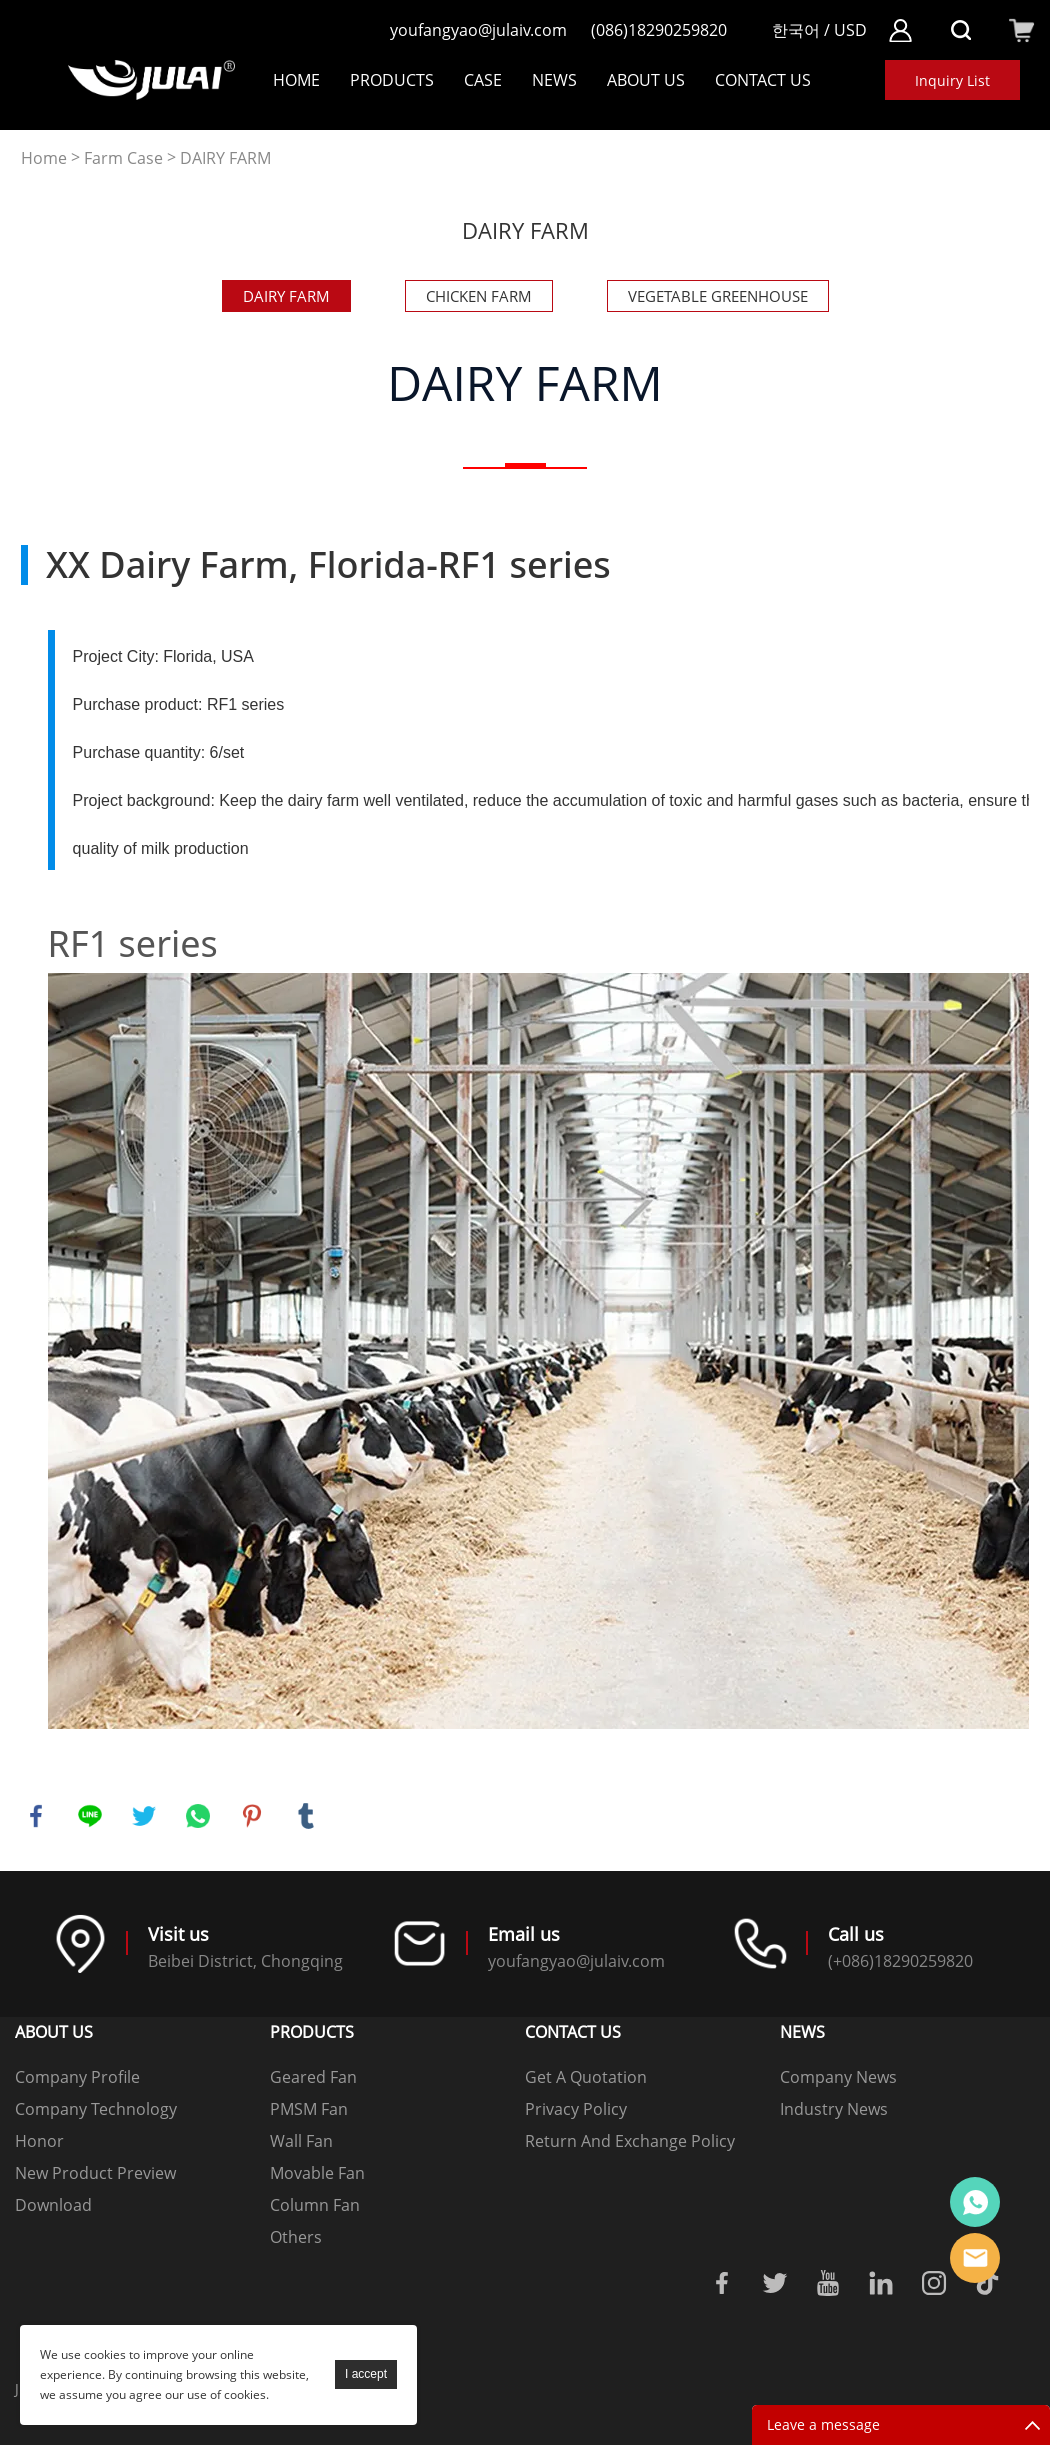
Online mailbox (975, 2258)
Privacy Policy (576, 2109)
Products (392, 80)
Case (483, 80)
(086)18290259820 (659, 30)
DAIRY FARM (225, 158)
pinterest (252, 1816)
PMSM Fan (309, 2109)
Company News (838, 2077)
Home (296, 80)
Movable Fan (317, 2173)
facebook (36, 1816)
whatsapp (198, 1816)
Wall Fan (301, 2141)
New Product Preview (95, 2173)
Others (296, 2237)
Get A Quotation (586, 2077)
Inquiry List (952, 80)
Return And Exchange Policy (630, 2141)
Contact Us (763, 80)
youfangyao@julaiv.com (478, 30)
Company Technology (96, 2109)
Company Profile (77, 2077)
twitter (144, 1816)
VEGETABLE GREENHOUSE (718, 296)
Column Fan (315, 2205)
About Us (646, 80)
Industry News (834, 2109)
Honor (39, 2141)
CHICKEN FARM (479, 296)
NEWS (554, 80)
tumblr (306, 1816)
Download (53, 2205)
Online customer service (975, 2202)
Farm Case (123, 158)
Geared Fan (313, 2077)
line (90, 1816)
